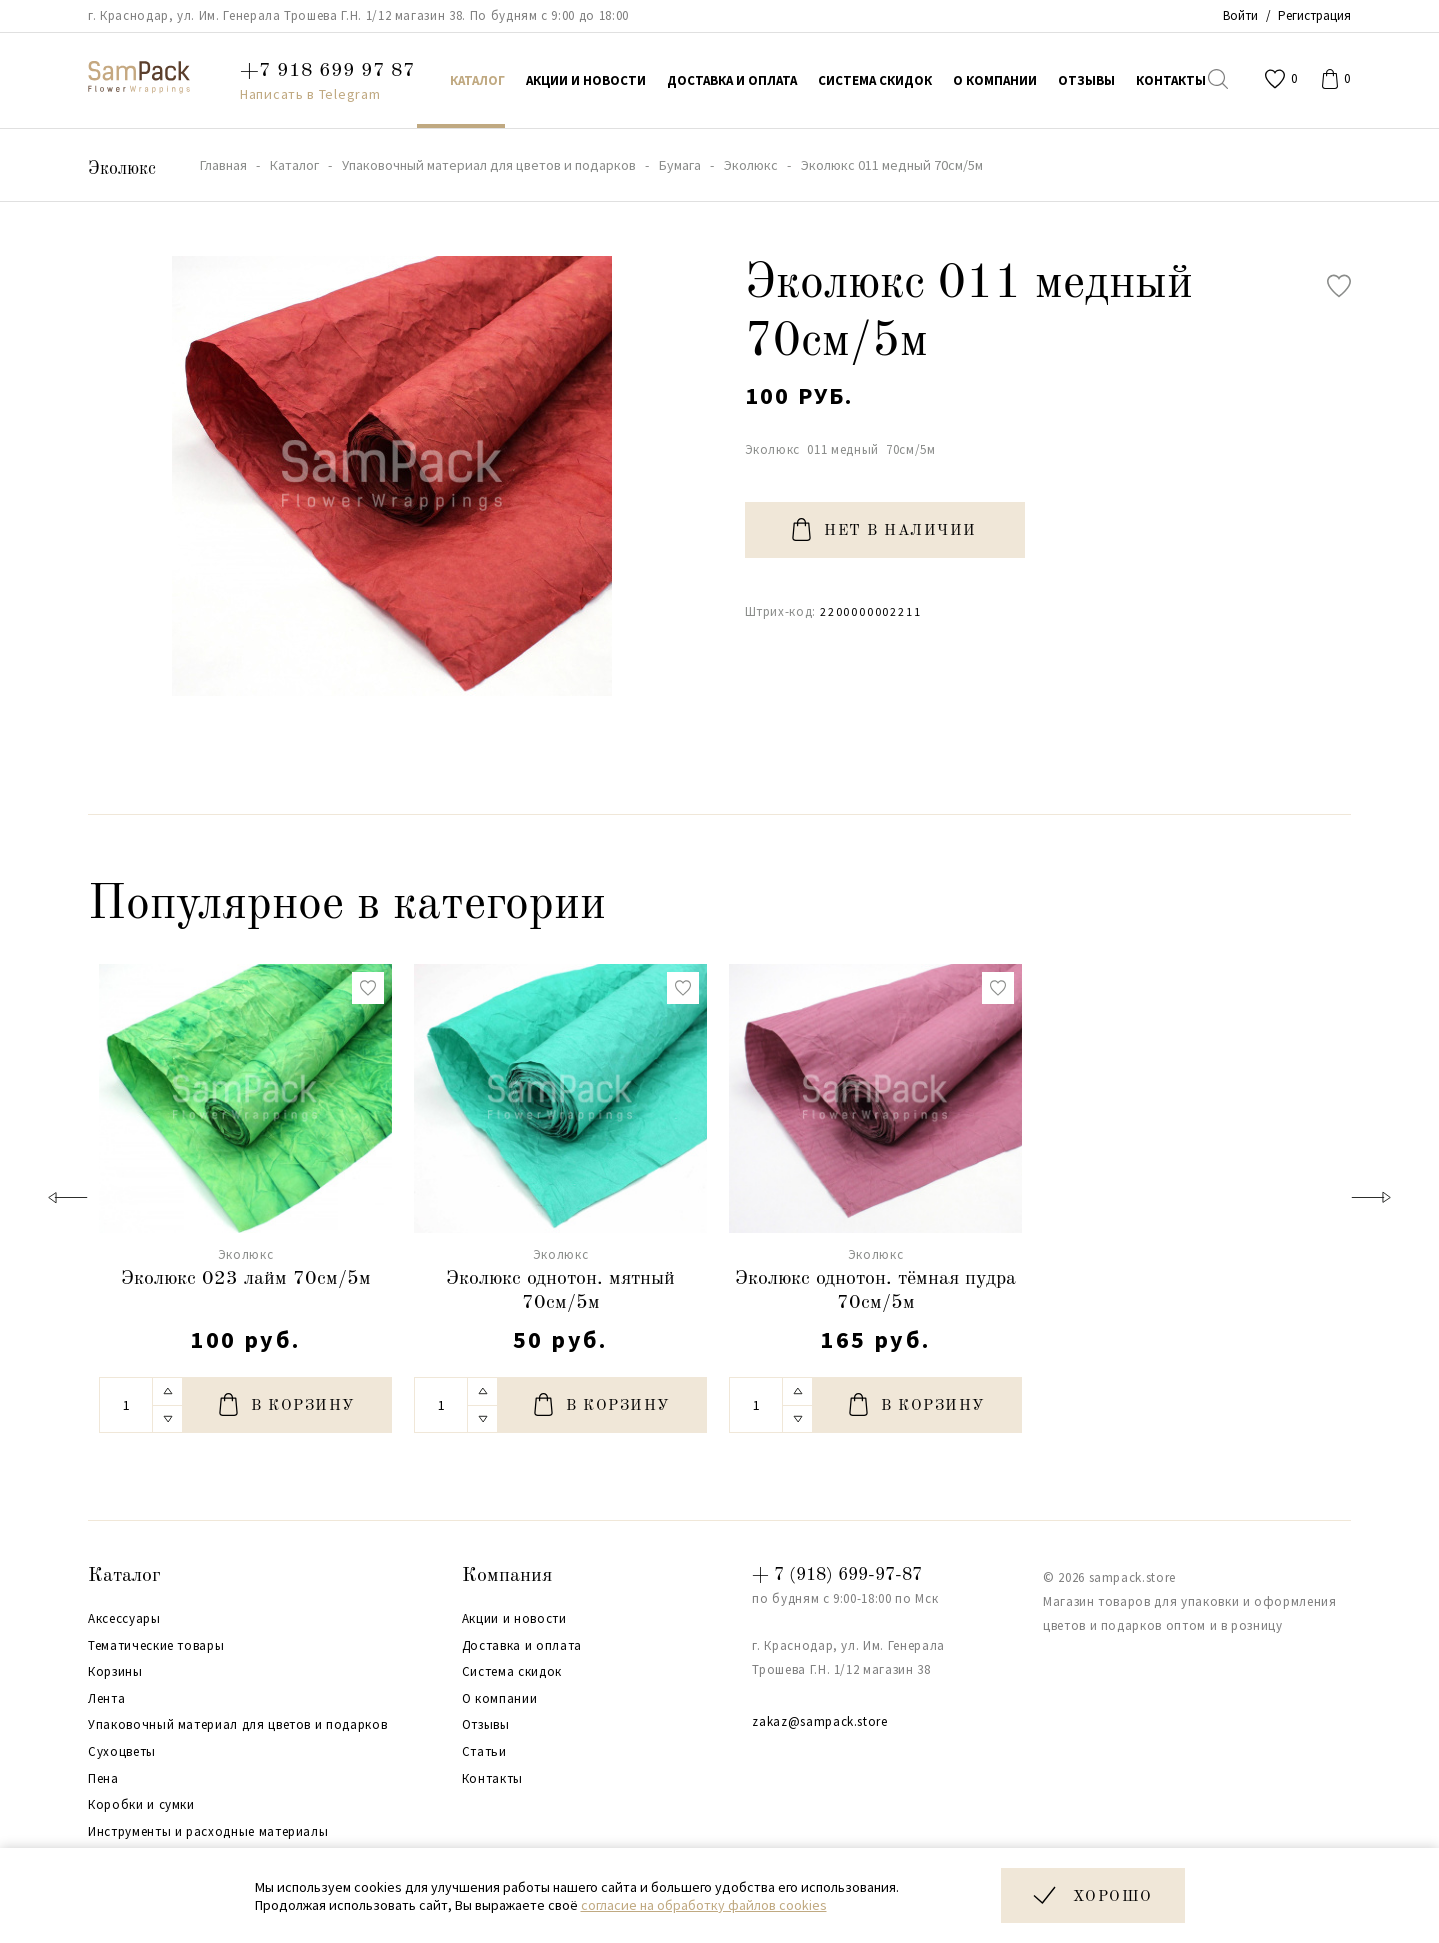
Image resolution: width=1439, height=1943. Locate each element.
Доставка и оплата (522, 1646)
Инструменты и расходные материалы (208, 1832)
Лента (106, 1699)
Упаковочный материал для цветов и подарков (237, 1725)
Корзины (115, 1672)
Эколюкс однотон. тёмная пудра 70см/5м (875, 1291)
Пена (103, 1779)
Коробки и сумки (141, 1805)
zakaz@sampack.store (819, 1721)
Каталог (124, 1576)
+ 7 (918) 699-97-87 (837, 1575)
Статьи (484, 1752)
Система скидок (512, 1672)
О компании (500, 1699)
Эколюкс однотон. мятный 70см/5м (560, 1291)
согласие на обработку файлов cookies (704, 1905)
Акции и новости (514, 1619)
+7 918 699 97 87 (327, 71)
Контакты (492, 1779)
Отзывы (486, 1725)
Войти (1240, 15)
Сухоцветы (122, 1752)
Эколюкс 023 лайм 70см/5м (246, 1279)
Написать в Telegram (310, 94)
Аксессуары (124, 1619)
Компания (507, 1576)
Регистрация (1314, 15)
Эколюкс (122, 169)
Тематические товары (156, 1646)
